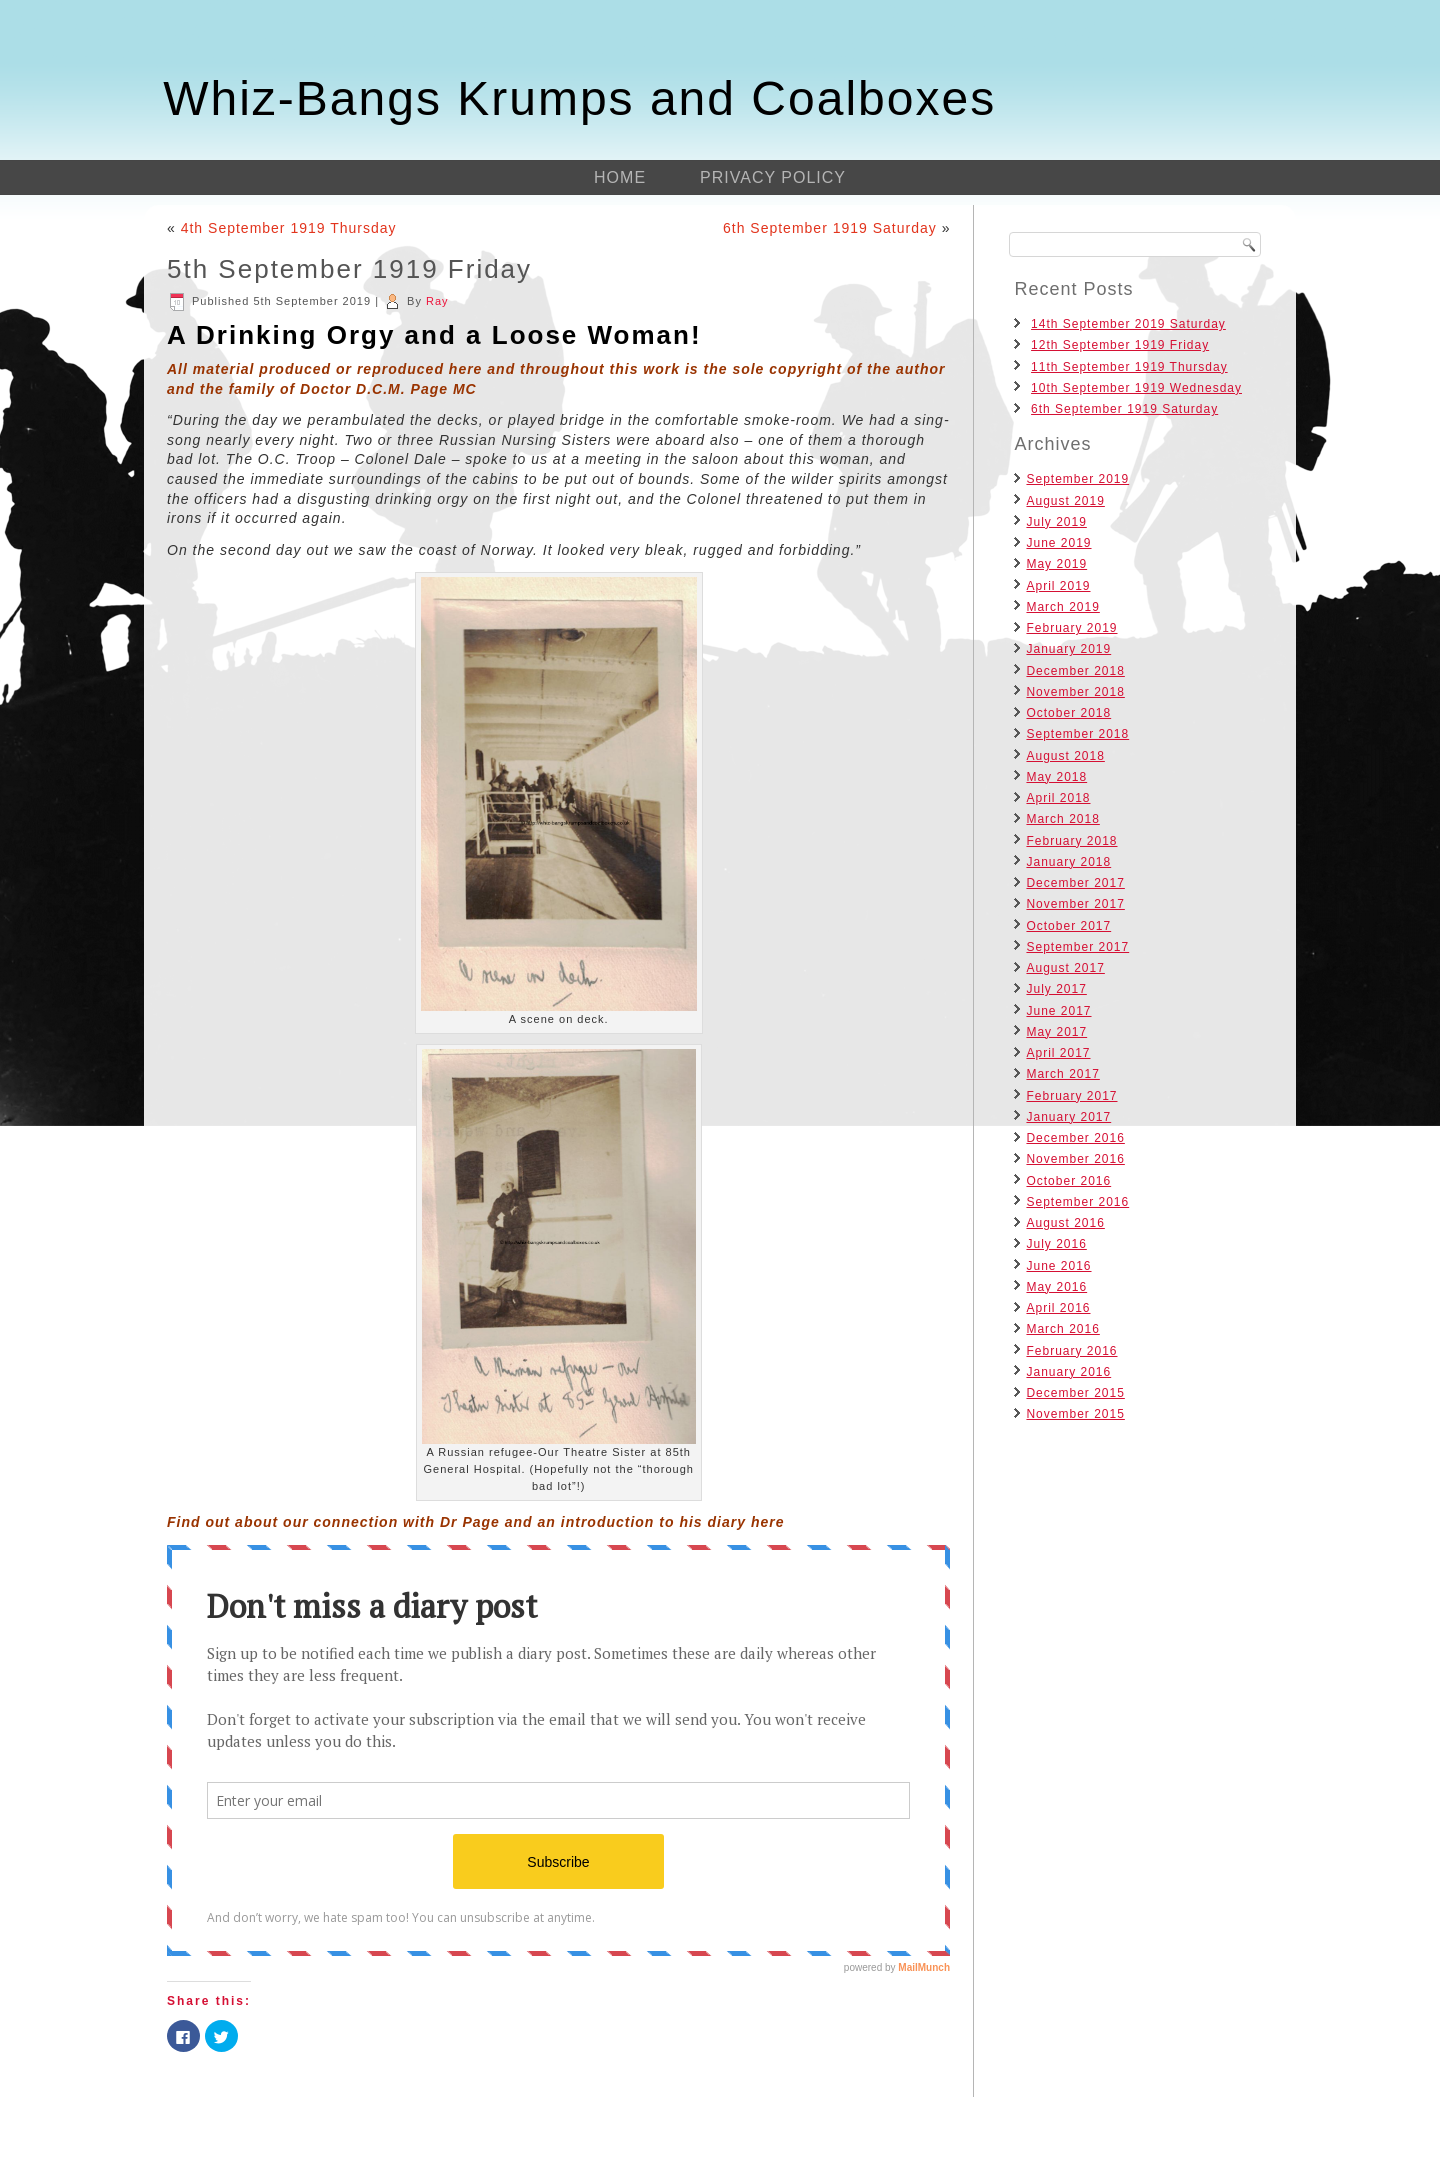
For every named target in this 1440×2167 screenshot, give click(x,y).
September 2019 (1077, 479)
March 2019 (1062, 607)
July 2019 (1056, 522)
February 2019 (1071, 628)
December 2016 (1075, 1138)
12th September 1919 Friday (1120, 345)
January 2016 (1068, 1372)
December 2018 (1075, 671)
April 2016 (1058, 1308)
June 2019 (1058, 543)
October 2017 (1068, 926)
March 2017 (1062, 1074)
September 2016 (1077, 1202)
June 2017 (1058, 1011)
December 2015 (1075, 1393)
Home (620, 177)
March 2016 (1062, 1329)
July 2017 (1056, 989)
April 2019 (1058, 586)
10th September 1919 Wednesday (1136, 388)
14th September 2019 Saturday (1128, 324)
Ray (437, 301)
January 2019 (1068, 649)
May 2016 (1056, 1287)
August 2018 (1065, 756)
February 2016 (1071, 1351)
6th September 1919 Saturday (830, 228)
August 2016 (1065, 1223)
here (768, 1522)
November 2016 (1075, 1159)
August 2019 (1065, 501)
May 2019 (1056, 564)
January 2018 (1068, 862)
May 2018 (1056, 777)
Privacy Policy (773, 177)
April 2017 (1058, 1053)
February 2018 (1071, 841)
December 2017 (1075, 883)
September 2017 (1077, 947)
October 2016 (1068, 1181)
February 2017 (1071, 1096)
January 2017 (1068, 1117)
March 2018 (1062, 819)
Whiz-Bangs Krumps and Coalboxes (579, 98)
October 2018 (1068, 713)
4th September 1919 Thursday (289, 228)
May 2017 (1056, 1032)
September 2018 (1077, 734)
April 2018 (1058, 798)
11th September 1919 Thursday (1129, 367)
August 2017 (1065, 968)
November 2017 (1075, 904)
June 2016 (1058, 1266)
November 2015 (1075, 1414)
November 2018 (1075, 692)
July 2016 (1056, 1244)
